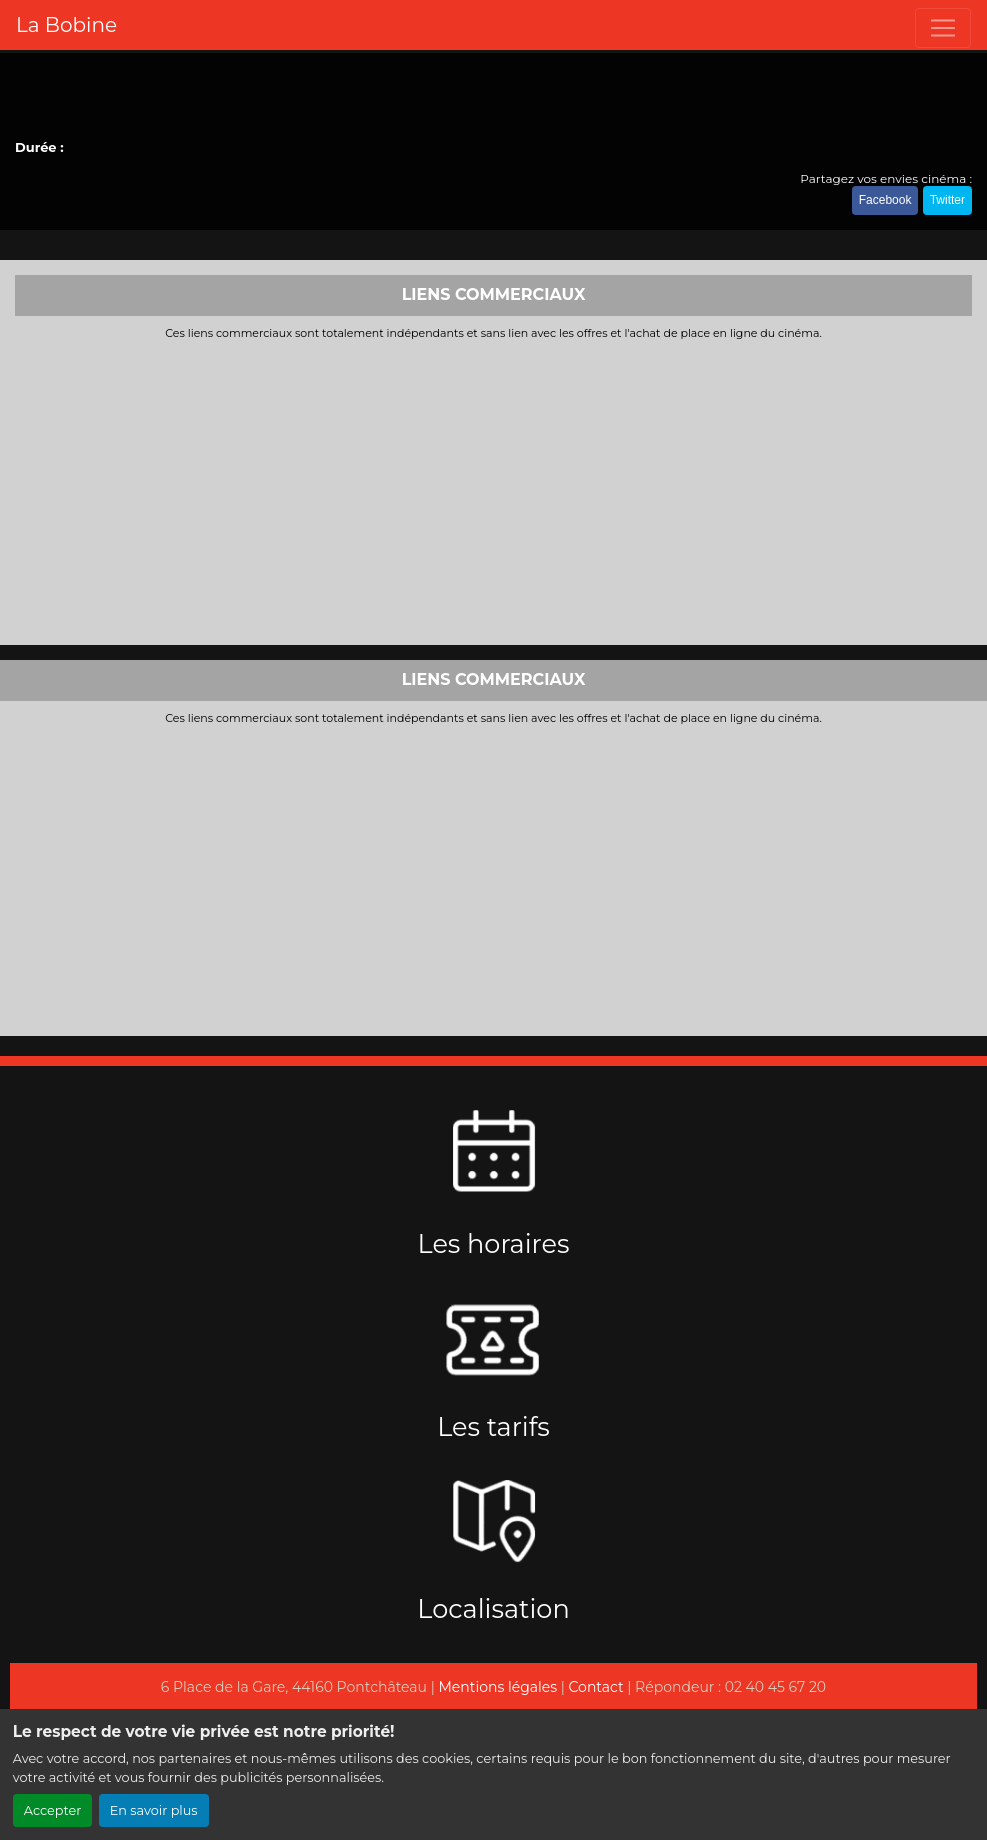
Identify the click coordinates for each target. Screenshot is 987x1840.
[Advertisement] (493, 490)
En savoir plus (154, 1810)
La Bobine (66, 25)
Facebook (885, 200)
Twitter (947, 200)
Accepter (53, 1810)
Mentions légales (497, 1687)
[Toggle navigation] (943, 28)
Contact (596, 1687)
